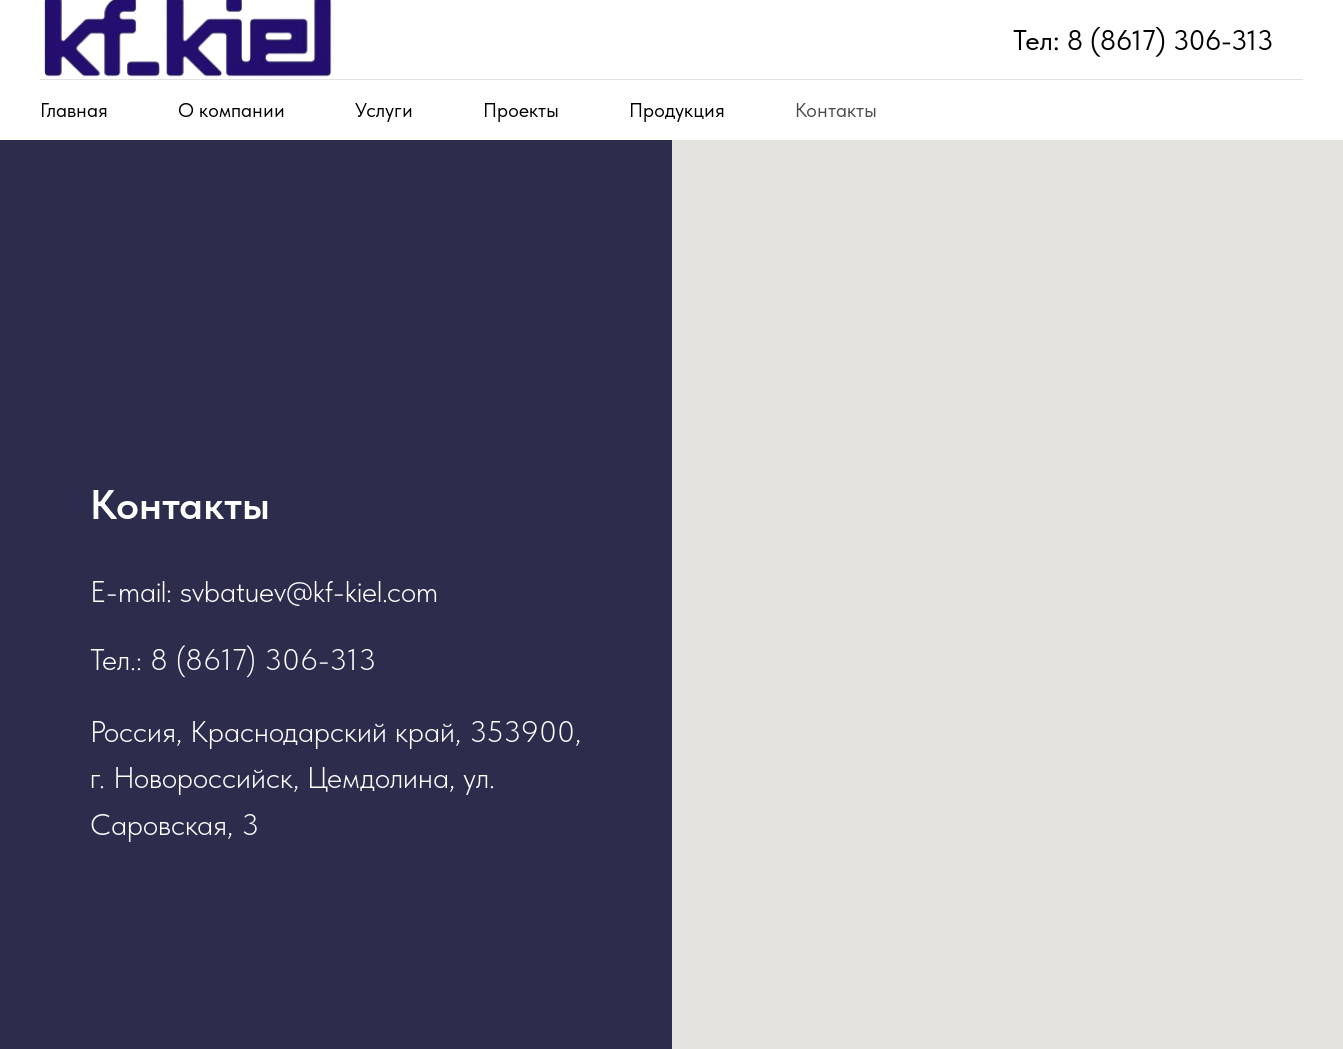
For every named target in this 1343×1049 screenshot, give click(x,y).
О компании (231, 110)
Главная (74, 110)
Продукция (677, 110)
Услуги (384, 110)
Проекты (521, 110)
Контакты (836, 110)
